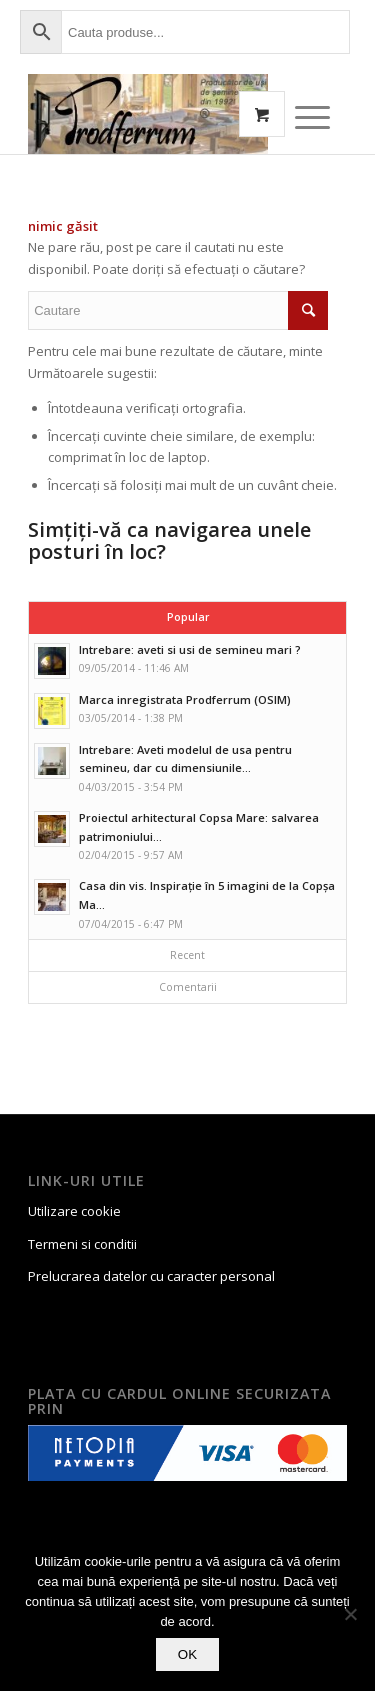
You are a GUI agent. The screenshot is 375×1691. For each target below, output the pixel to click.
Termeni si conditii (82, 1244)
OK (187, 1654)
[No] (350, 1614)
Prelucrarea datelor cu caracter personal (151, 1276)
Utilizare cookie (74, 1211)
